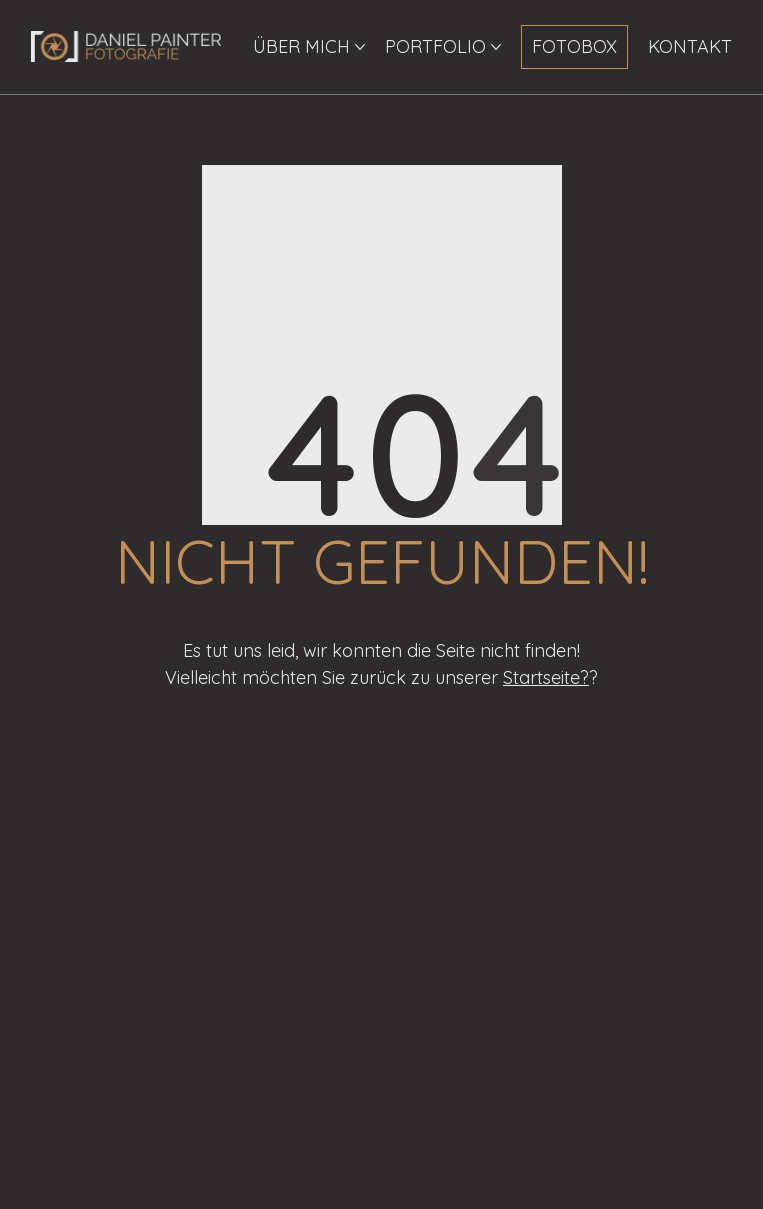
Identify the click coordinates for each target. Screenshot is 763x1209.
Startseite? (546, 677)
